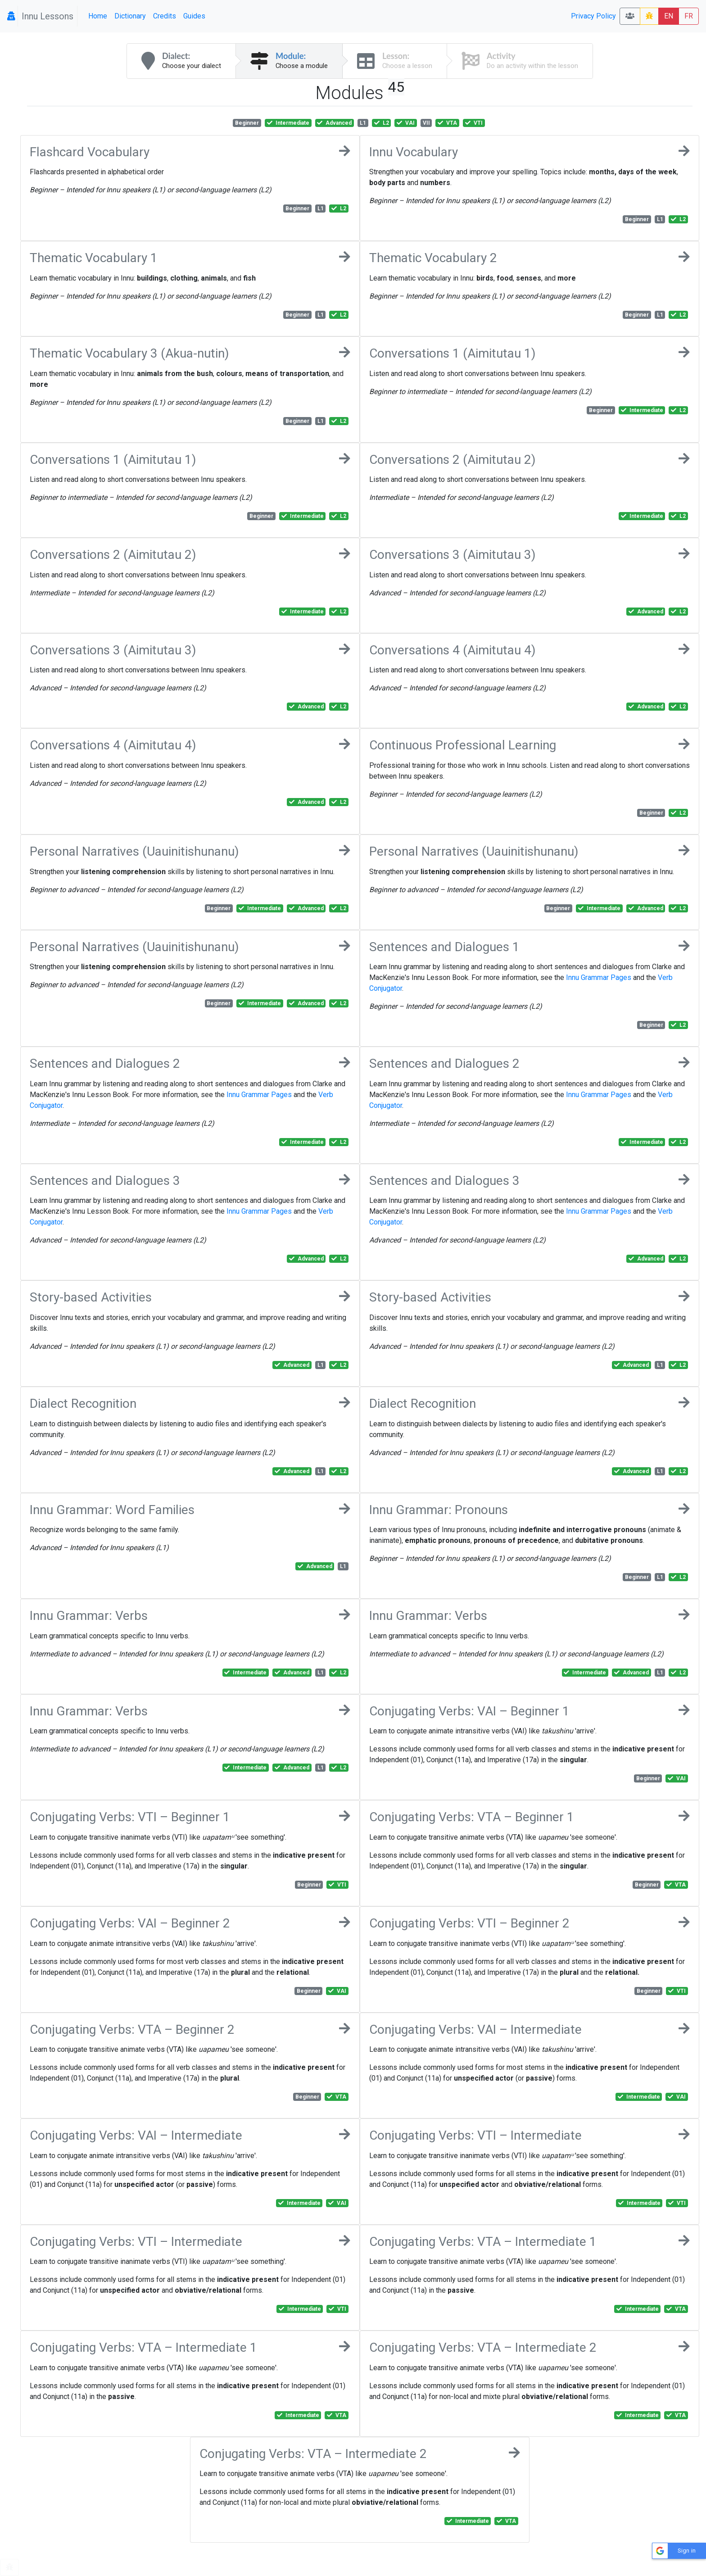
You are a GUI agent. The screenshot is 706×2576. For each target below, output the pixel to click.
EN (668, 16)
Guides (194, 16)
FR (688, 16)
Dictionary (130, 16)
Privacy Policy (593, 16)
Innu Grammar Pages (598, 977)
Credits (164, 16)
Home (97, 16)
